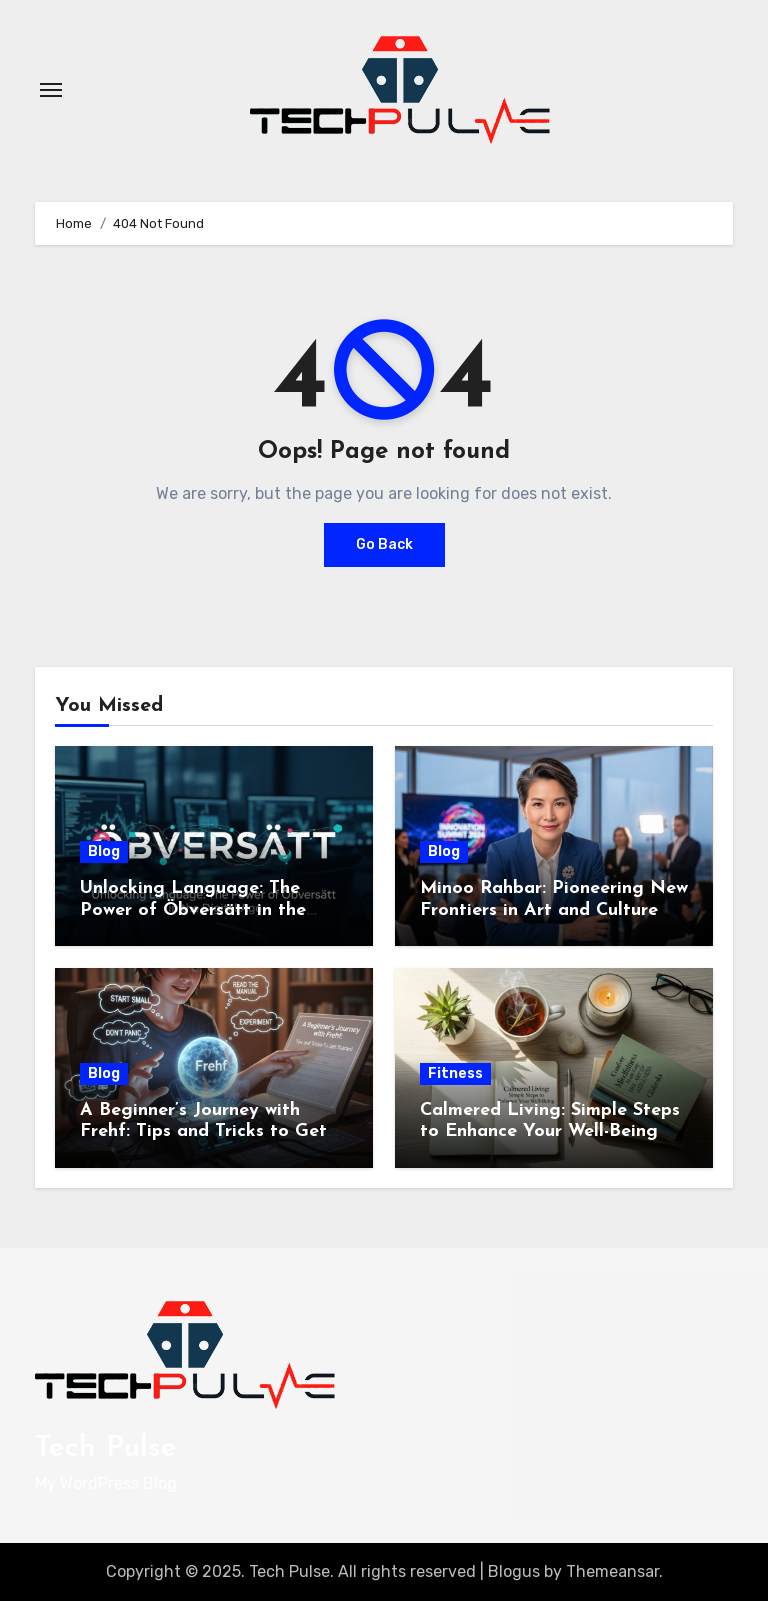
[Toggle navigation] (51, 90)
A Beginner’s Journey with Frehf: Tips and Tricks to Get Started (203, 1132)
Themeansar (612, 1571)
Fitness (455, 1073)
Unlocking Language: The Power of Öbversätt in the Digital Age (193, 910)
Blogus (514, 1571)
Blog (104, 851)
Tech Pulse (106, 1448)
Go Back (384, 544)
